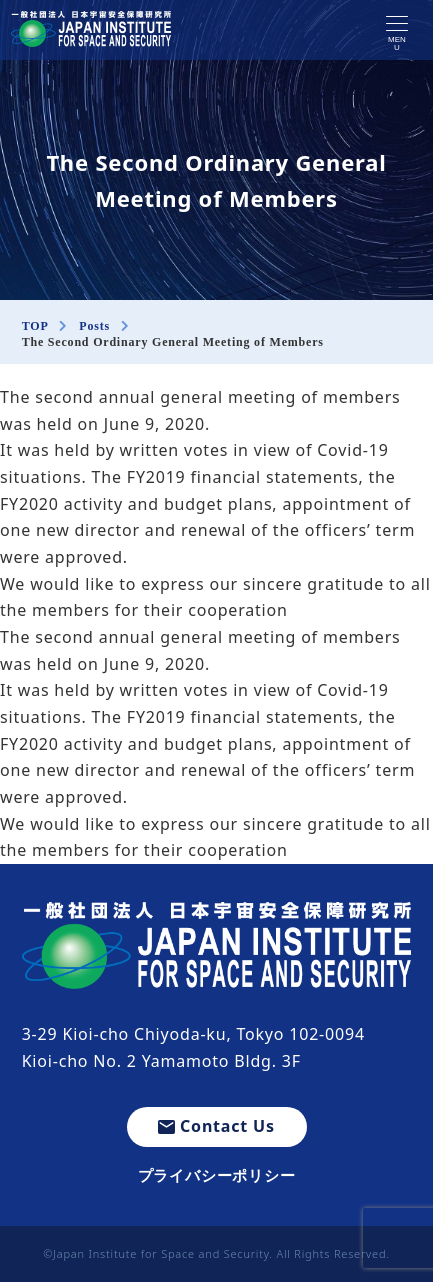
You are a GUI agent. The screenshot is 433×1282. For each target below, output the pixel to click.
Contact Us (216, 1126)
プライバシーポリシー (217, 1175)
